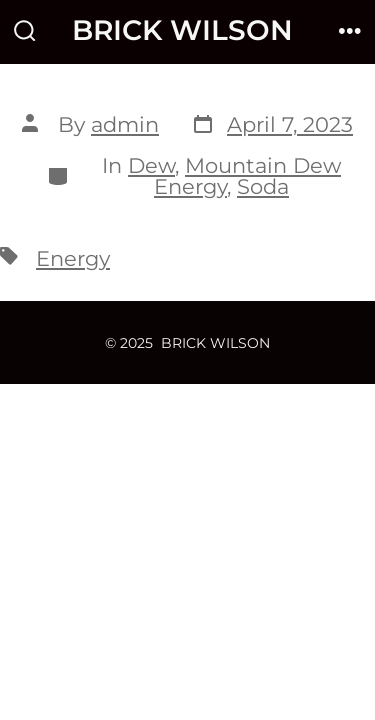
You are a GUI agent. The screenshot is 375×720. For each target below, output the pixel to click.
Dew (151, 165)
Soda (263, 186)
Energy (73, 258)
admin (125, 124)
